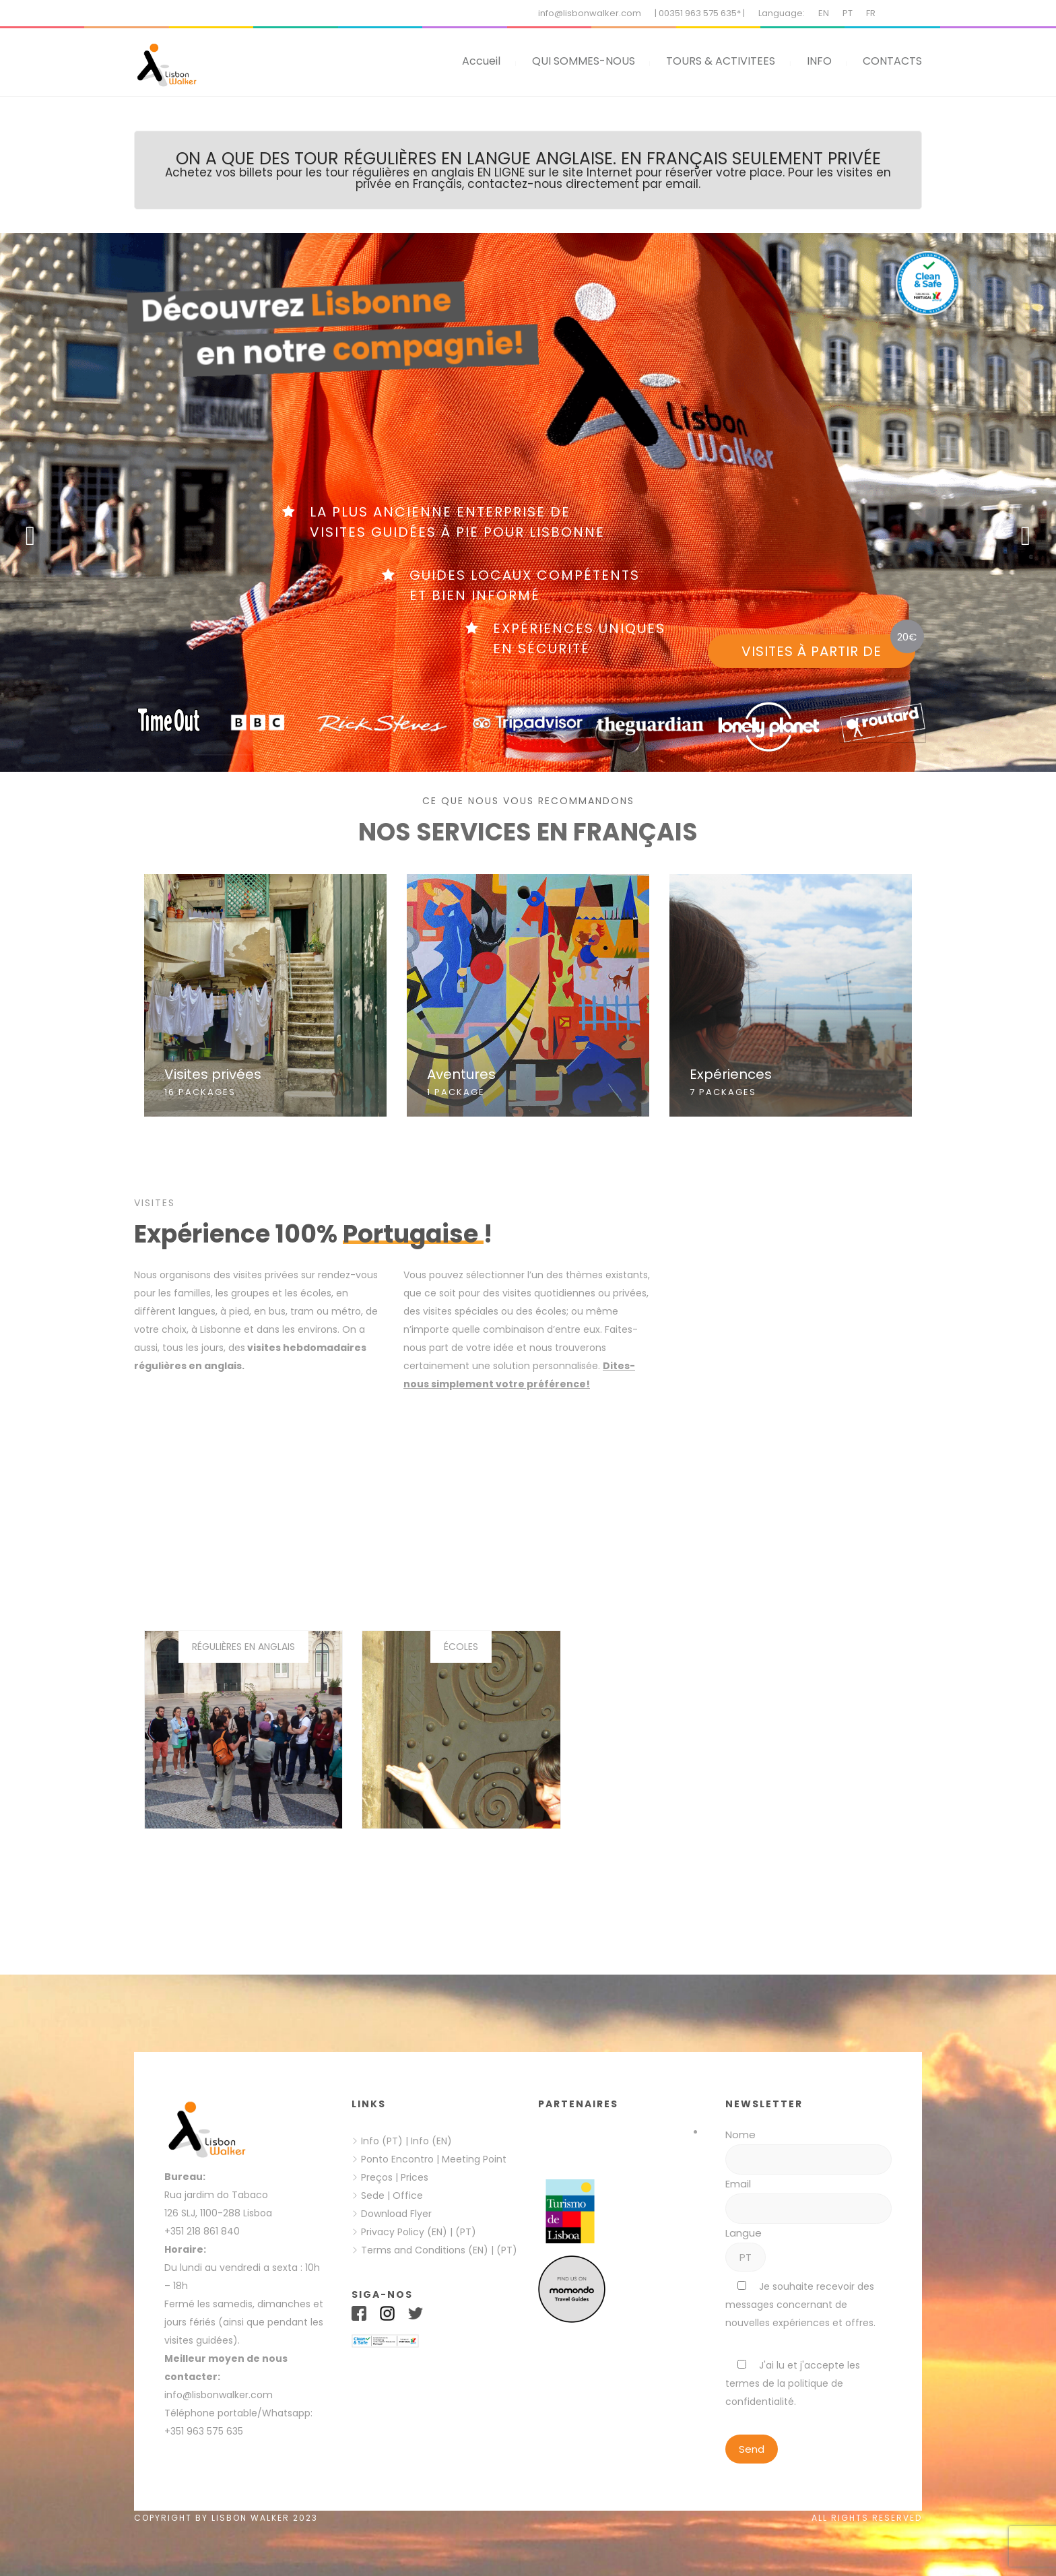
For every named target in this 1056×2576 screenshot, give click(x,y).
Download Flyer (396, 2213)
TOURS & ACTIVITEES (720, 61)
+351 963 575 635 (206, 2431)
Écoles (461, 1646)
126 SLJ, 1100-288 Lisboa (218, 2213)
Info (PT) (382, 2141)
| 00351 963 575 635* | (700, 13)
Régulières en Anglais (243, 1646)
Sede (373, 2195)
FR (871, 13)
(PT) (465, 2232)
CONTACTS (892, 61)
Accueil (481, 61)
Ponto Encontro (397, 2159)
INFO (819, 61)
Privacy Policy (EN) (404, 2232)
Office (408, 2195)
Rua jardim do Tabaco (216, 2195)
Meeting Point (472, 2159)
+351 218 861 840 (202, 2231)
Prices (414, 2177)
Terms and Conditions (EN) (426, 2250)
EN (823, 13)
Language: (781, 13)
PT (848, 13)
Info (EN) (431, 2141)
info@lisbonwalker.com (589, 13)
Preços (377, 2177)
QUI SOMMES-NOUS (583, 61)
